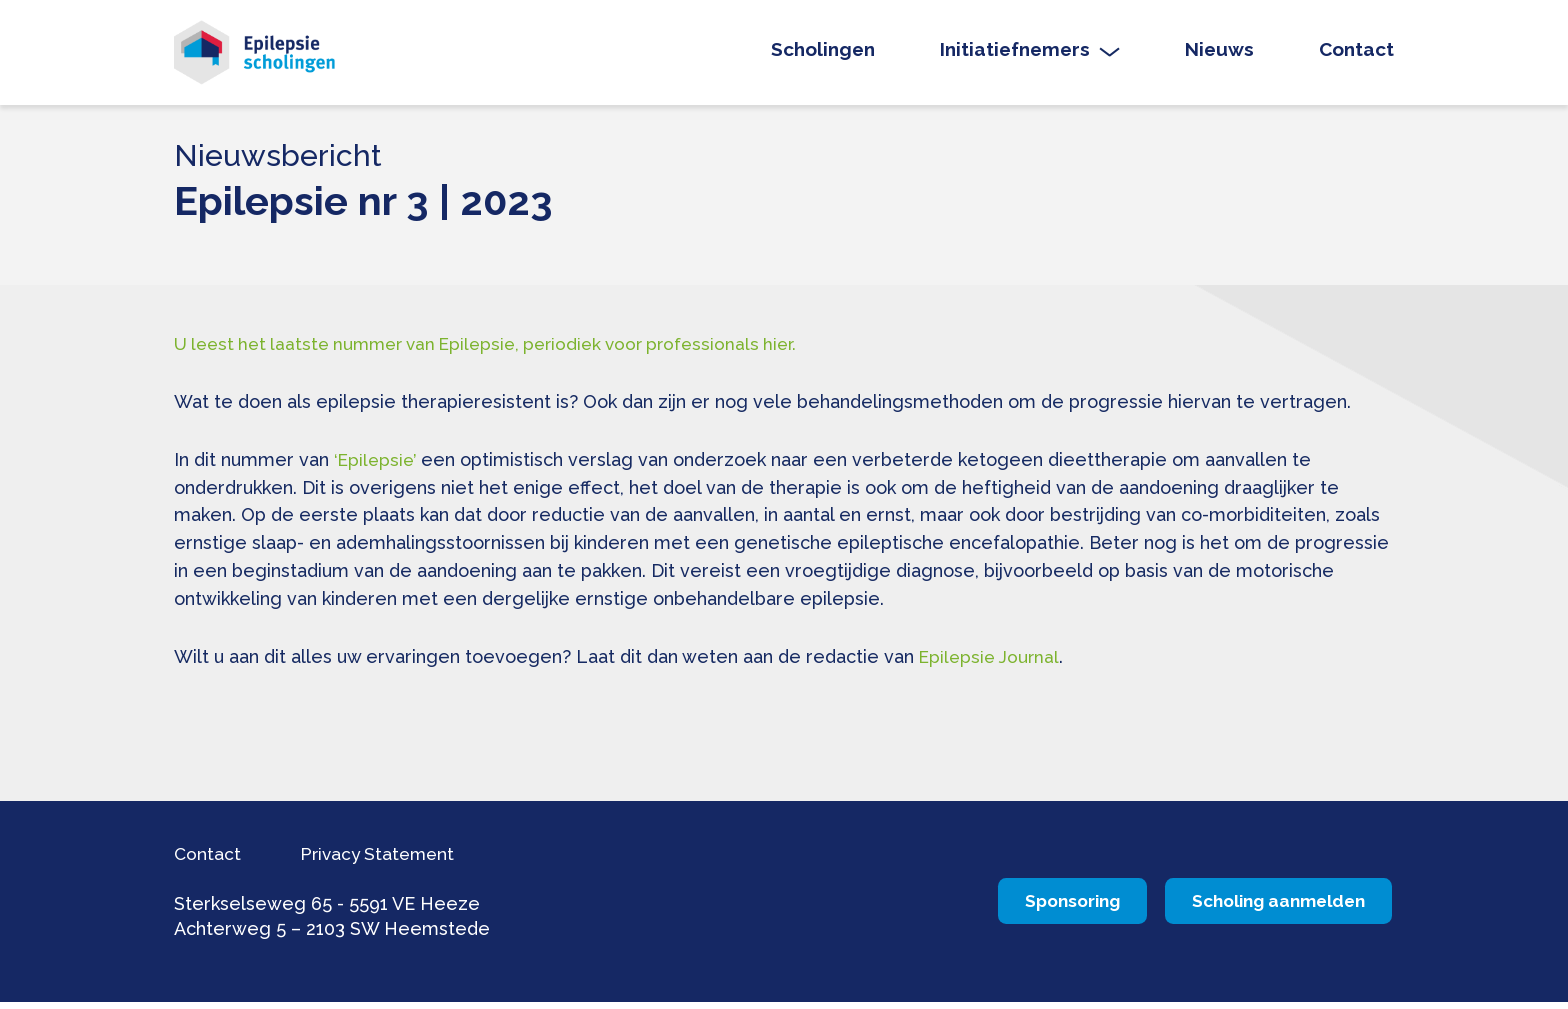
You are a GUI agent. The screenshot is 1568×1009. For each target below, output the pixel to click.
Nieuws (1219, 53)
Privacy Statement (397, 860)
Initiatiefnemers (1015, 53)
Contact (1356, 53)
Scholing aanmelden (1253, 909)
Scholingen (823, 53)
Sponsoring (993, 909)
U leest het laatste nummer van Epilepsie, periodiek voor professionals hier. (500, 350)
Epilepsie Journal (992, 664)
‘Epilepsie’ (377, 466)
